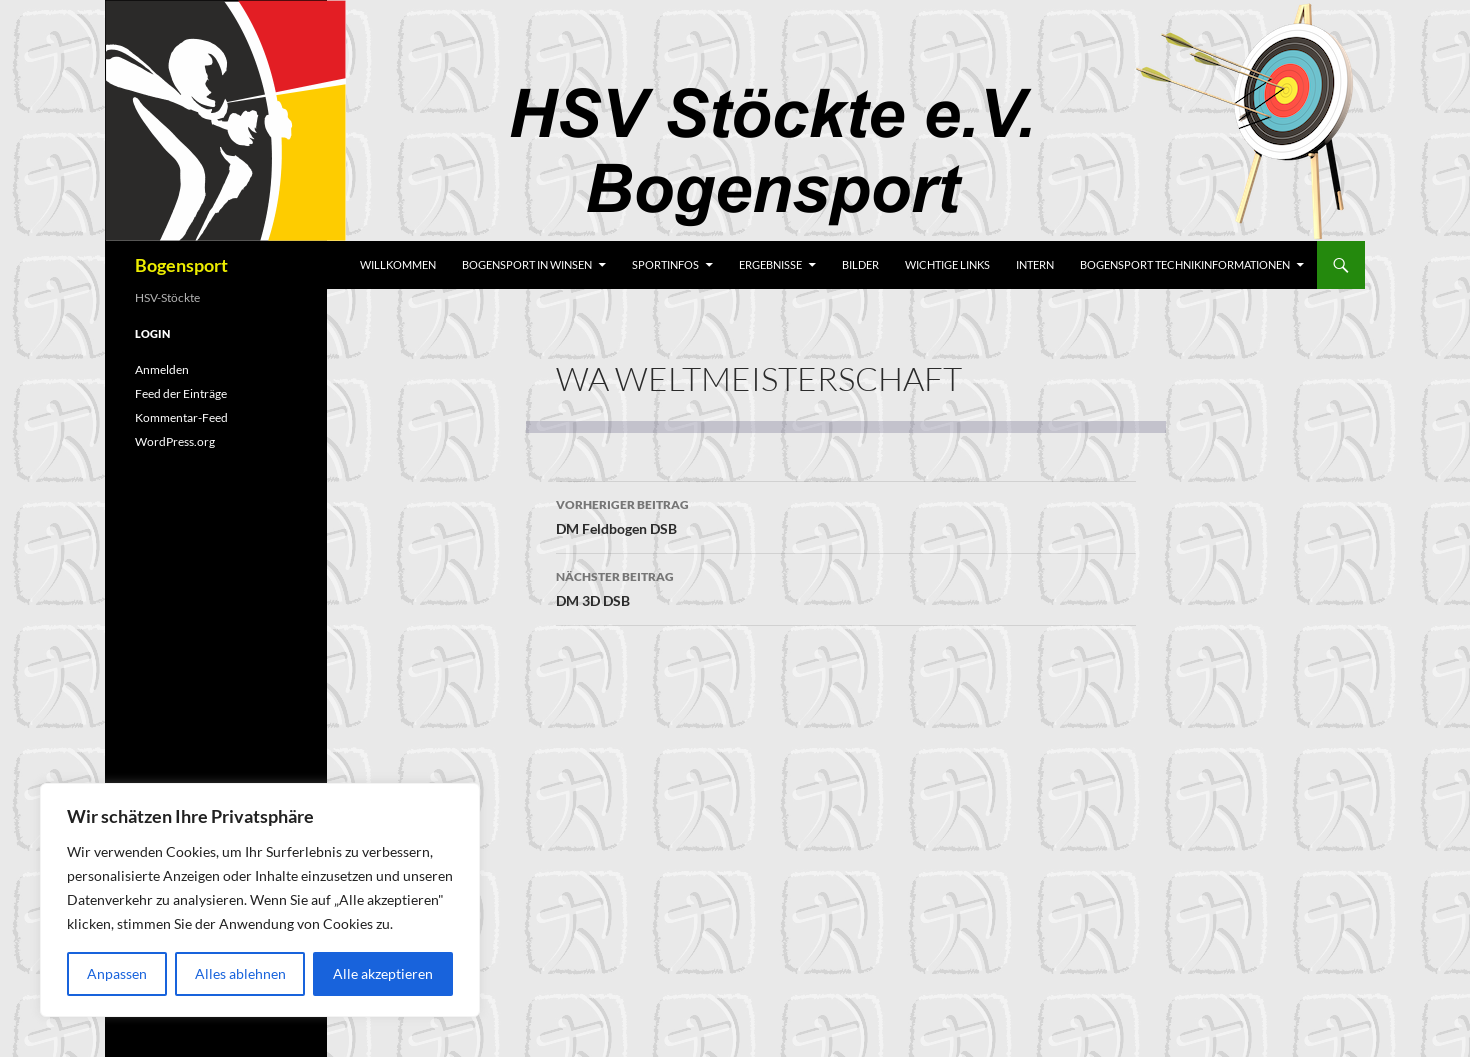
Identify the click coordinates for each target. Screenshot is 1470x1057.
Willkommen (398, 264)
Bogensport (181, 265)
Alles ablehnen (240, 973)
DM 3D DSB (846, 587)
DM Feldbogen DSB (846, 515)
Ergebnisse (770, 264)
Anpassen (117, 973)
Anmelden (162, 369)
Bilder (860, 264)
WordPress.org (175, 441)
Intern (1035, 264)
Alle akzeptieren (383, 973)
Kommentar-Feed (181, 417)
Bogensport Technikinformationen (1185, 264)
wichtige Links (947, 264)
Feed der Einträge (181, 393)
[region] (260, 900)
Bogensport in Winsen (527, 264)
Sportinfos (665, 264)
